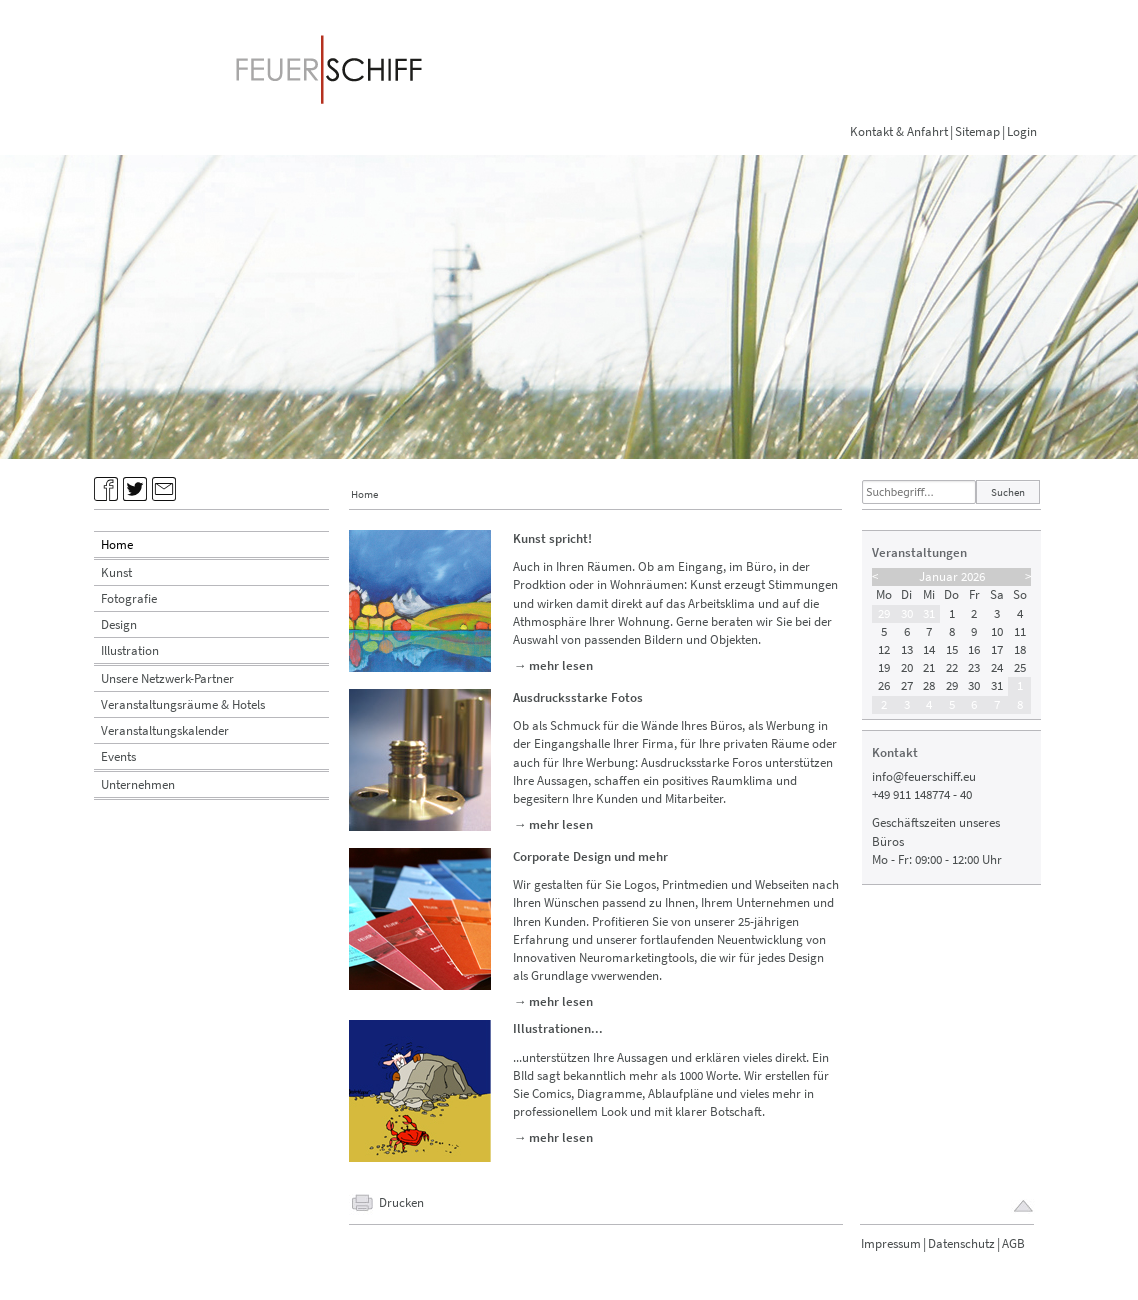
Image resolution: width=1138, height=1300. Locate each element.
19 (884, 667)
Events (118, 756)
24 (997, 667)
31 (929, 613)
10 (997, 631)
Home (117, 544)
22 (952, 667)
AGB (1013, 1243)
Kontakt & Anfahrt (899, 131)
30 (907, 613)
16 (974, 649)
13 (907, 649)
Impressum (891, 1243)
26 (884, 685)
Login (1022, 131)
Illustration (130, 650)
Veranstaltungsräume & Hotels (183, 704)
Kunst (116, 572)
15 (952, 649)
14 (929, 649)
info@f (890, 776)
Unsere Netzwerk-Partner (167, 678)
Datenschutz (961, 1243)
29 (884, 613)
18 (1020, 649)
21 (929, 667)
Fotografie (129, 598)
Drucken (401, 1202)
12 (884, 649)
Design (119, 624)
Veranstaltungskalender (165, 730)
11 (1020, 631)
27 (907, 685)
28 (929, 685)
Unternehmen (138, 784)
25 (1020, 667)
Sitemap (977, 131)
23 (974, 667)
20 (907, 667)
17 (997, 649)
